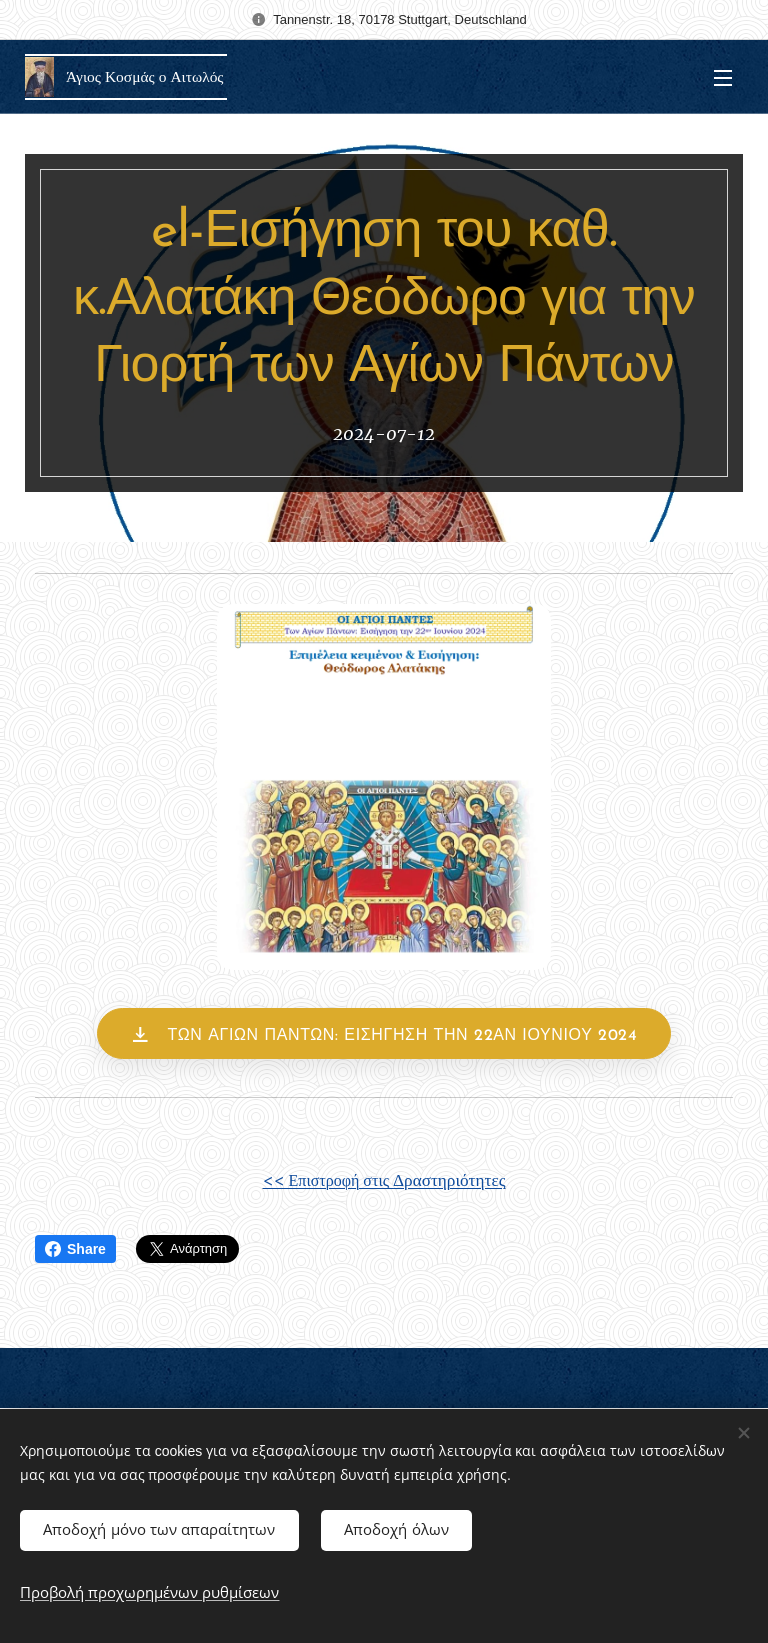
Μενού (723, 78)
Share (75, 1249)
